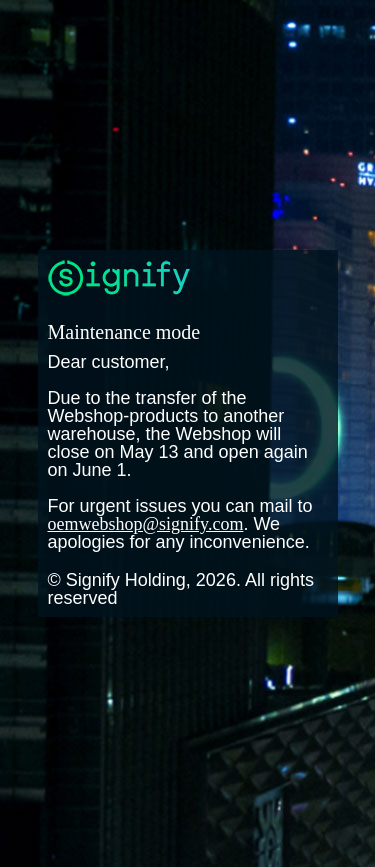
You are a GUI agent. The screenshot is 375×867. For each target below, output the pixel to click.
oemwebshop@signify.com (146, 524)
